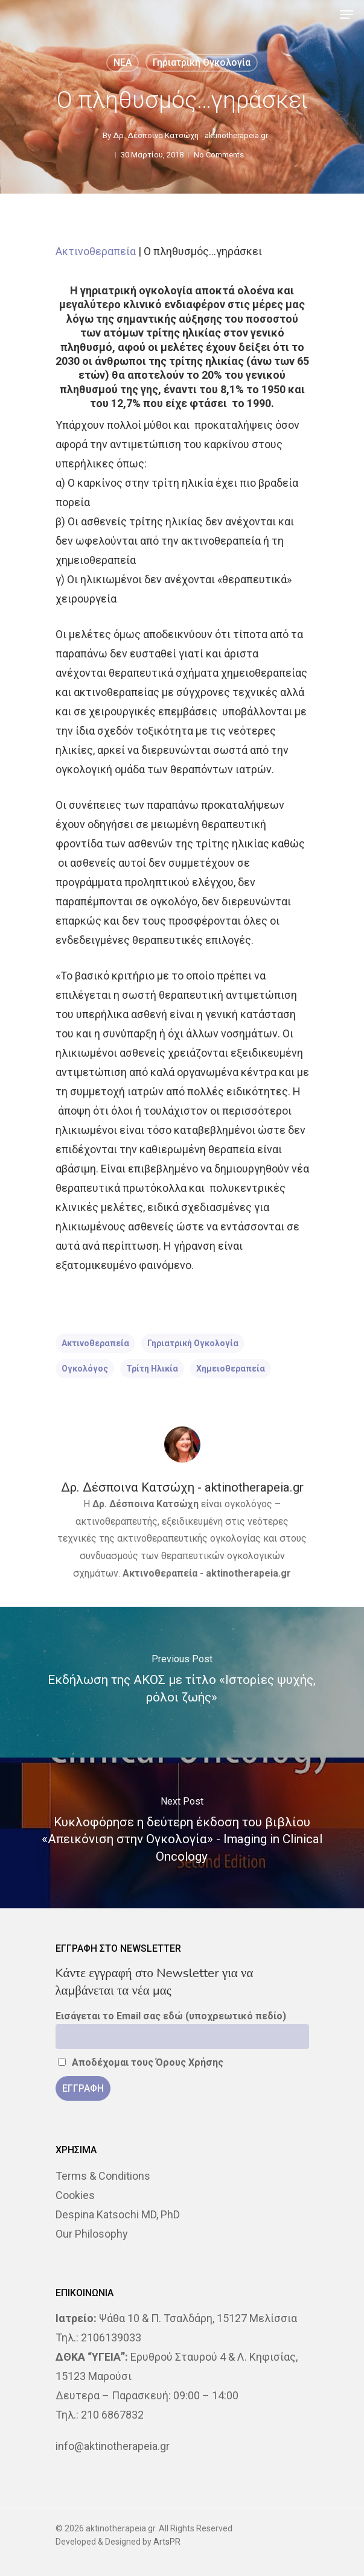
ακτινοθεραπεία (95, 1343)
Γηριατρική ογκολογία (202, 62)
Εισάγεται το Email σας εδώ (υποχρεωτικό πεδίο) (171, 2016)
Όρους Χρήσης (189, 2062)
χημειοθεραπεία (230, 1368)
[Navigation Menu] (346, 14)
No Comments (219, 154)
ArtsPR (166, 2541)
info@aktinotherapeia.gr (113, 2446)
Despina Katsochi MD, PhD (118, 2214)
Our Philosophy (92, 2233)
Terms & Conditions (103, 2175)
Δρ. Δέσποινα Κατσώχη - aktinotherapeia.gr (190, 135)
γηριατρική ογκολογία (192, 1343)
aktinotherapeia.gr (248, 1573)
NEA (122, 62)
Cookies (75, 2195)
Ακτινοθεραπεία (96, 251)
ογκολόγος (85, 1368)
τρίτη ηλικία (152, 1368)
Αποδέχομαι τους (141, 2062)
